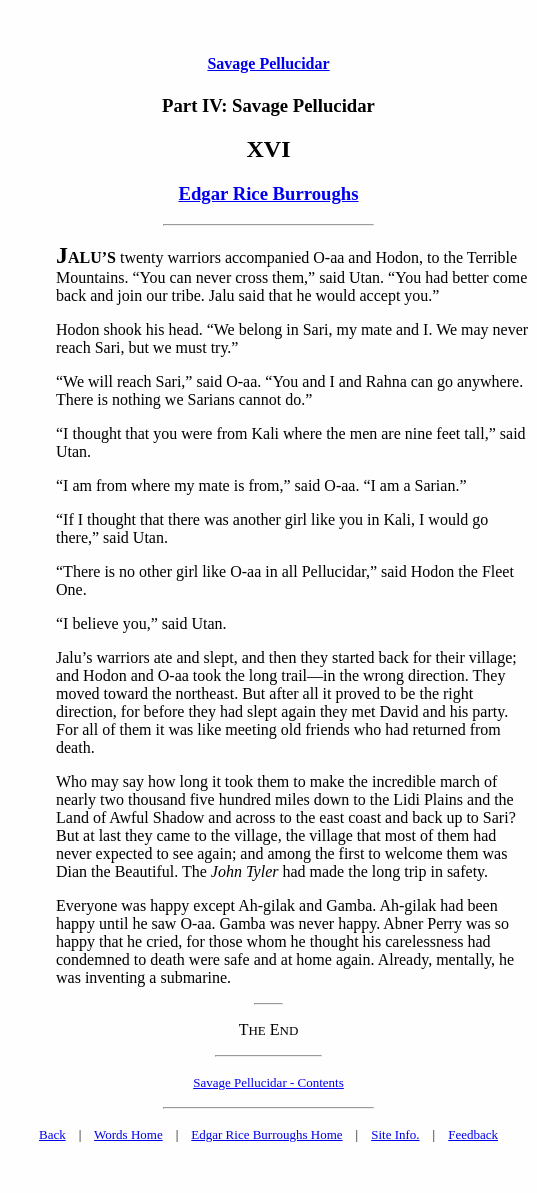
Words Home (128, 1134)
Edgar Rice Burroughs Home (266, 1134)
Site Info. (395, 1134)
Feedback (473, 1134)
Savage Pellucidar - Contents (268, 1082)
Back (52, 1134)
